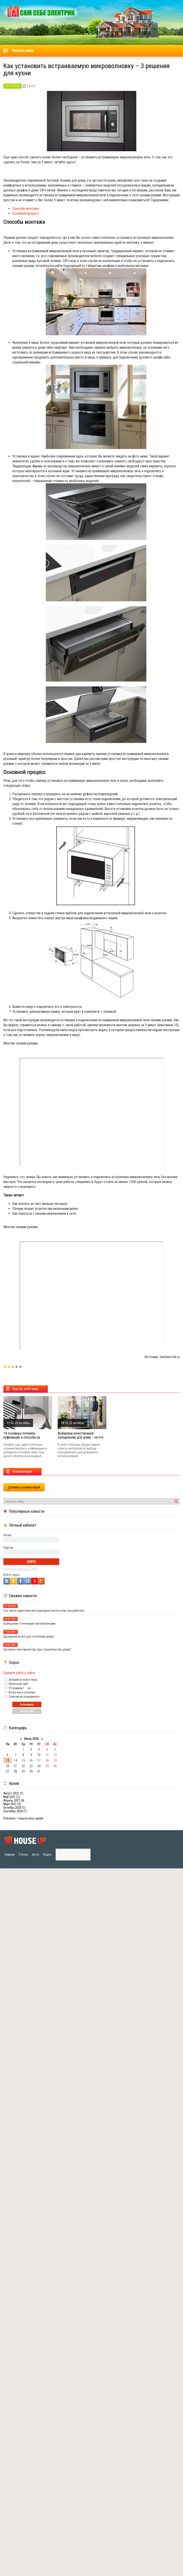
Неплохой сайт (18, 1684)
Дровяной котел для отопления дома (28, 1636)
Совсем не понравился (23, 1696)
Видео (47, 1854)
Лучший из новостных (22, 1679)
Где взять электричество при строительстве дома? (37, 1649)
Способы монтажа (25, 208)
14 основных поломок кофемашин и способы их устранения (21, 1437)
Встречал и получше (21, 1692)
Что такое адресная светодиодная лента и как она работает (44, 1610)
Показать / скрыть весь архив (23, 1818)
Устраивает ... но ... (21, 1688)
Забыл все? (30, 1569)
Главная (9, 1854)
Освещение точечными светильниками (29, 1623)
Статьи (23, 1854)
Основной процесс (25, 213)
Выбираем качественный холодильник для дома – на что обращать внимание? (80, 1437)
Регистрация (11, 1569)
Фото (35, 1854)
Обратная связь (73, 1854)
